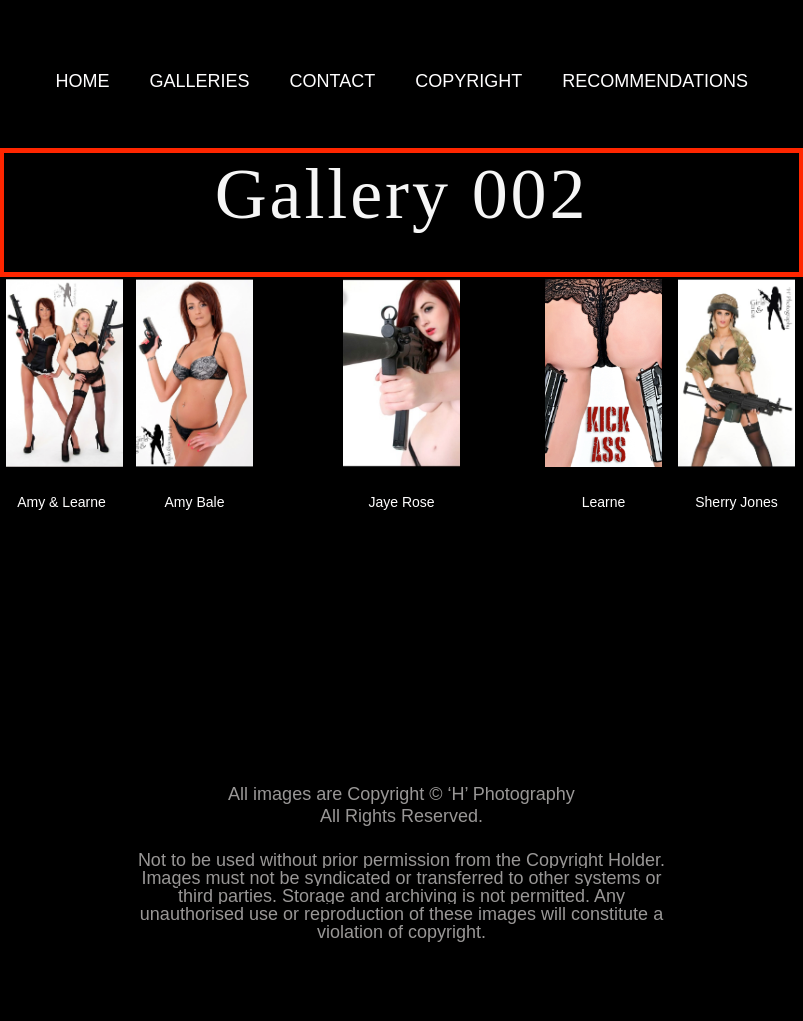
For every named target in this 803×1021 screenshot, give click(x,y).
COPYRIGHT (468, 81)
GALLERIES (200, 81)
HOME (83, 81)
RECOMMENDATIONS (655, 81)
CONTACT (333, 81)
